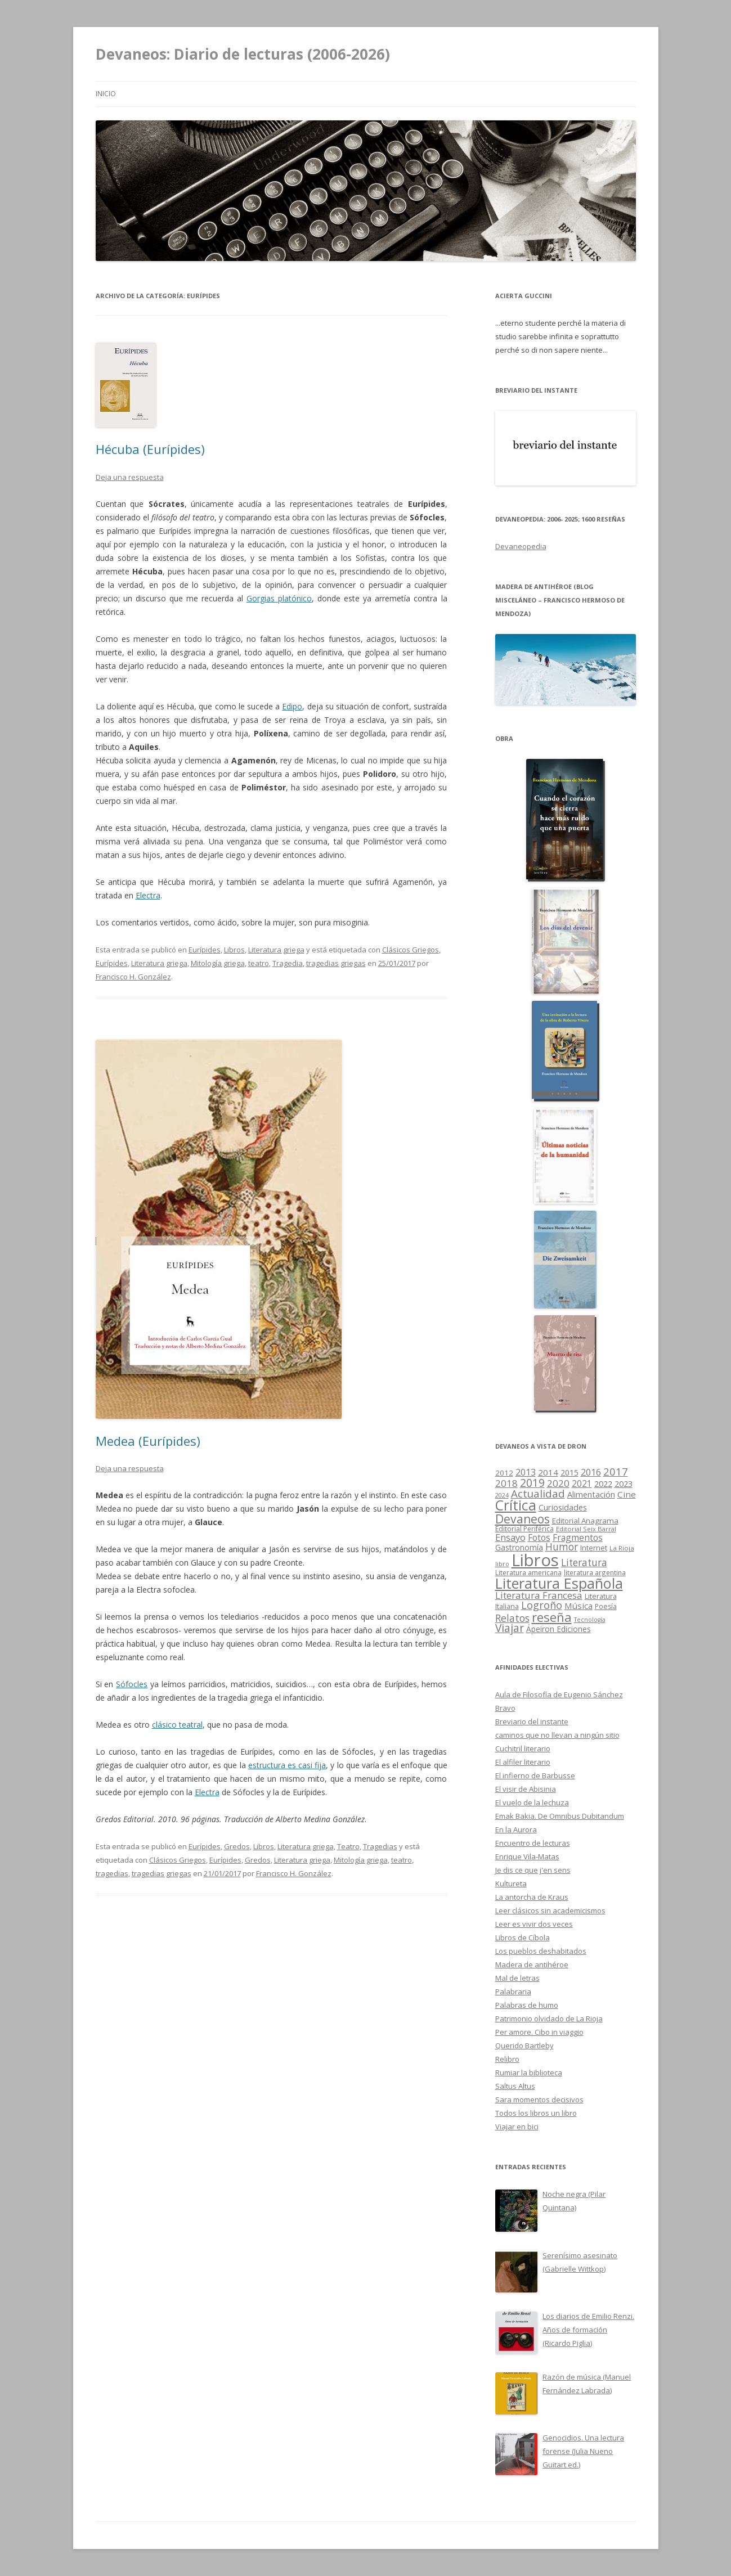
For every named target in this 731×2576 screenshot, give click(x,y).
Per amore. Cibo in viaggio (539, 2032)
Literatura (584, 1562)
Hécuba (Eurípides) (150, 448)
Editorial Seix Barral (586, 1529)
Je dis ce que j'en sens (533, 1870)
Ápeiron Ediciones (558, 1629)
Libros (234, 950)
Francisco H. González (133, 977)
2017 (615, 1471)
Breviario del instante (531, 1721)
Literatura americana (528, 1572)
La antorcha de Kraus (531, 1897)
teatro (258, 963)
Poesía (606, 1606)
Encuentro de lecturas (532, 1843)
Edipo (292, 706)
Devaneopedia (520, 546)
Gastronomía (519, 1547)
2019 (532, 1482)
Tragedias (380, 1846)
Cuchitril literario (522, 1748)
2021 (582, 1484)
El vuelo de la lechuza (532, 1802)
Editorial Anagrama (585, 1521)
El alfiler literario (522, 1762)
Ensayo (510, 1537)
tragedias (112, 1873)
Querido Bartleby (524, 2045)
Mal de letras (517, 1978)
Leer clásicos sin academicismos (550, 1910)
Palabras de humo (526, 2005)
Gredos (237, 1846)
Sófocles (131, 1684)
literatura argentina (595, 1572)
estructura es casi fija (287, 1765)
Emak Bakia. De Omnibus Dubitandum (559, 1816)
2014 (548, 1472)
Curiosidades (563, 1507)
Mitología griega (218, 963)
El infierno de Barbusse (535, 1775)
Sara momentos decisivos (539, 2099)
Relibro (507, 2059)
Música (578, 1605)
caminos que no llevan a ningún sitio (557, 1735)
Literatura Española (559, 1583)
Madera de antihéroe (531, 1964)
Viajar (509, 1628)
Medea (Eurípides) (148, 1440)
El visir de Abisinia (525, 1789)
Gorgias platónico (279, 598)
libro (502, 1564)
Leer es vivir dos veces (534, 1924)
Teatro (348, 1846)
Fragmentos (578, 1537)
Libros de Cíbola (522, 1937)
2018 (506, 1483)
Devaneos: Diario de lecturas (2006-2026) (243, 54)
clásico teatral (177, 1724)
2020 (558, 1483)
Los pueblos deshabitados (540, 1951)
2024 (502, 1495)
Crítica (515, 1505)
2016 (591, 1472)
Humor (561, 1546)
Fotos (539, 1537)
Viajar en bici (517, 2126)
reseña (552, 1616)
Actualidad (538, 1493)
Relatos (512, 1618)
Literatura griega (276, 950)
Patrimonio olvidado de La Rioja (549, 2018)
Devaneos (522, 1518)
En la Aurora (516, 1829)
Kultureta (511, 1883)
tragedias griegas (336, 963)
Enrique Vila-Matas (527, 1856)
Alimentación (591, 1494)
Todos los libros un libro (536, 2113)
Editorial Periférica (524, 1529)
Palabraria (513, 1991)
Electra (148, 895)
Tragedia (287, 963)
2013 (525, 1472)
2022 (603, 1483)
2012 (504, 1473)
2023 (624, 1483)
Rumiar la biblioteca (528, 2072)
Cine (626, 1494)
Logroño (541, 1605)
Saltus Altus (515, 2086)
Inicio (106, 93)
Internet (593, 1548)
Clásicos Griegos (410, 950)
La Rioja (621, 1548)
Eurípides (205, 950)
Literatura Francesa (538, 1595)
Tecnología (590, 1620)
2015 (569, 1472)
